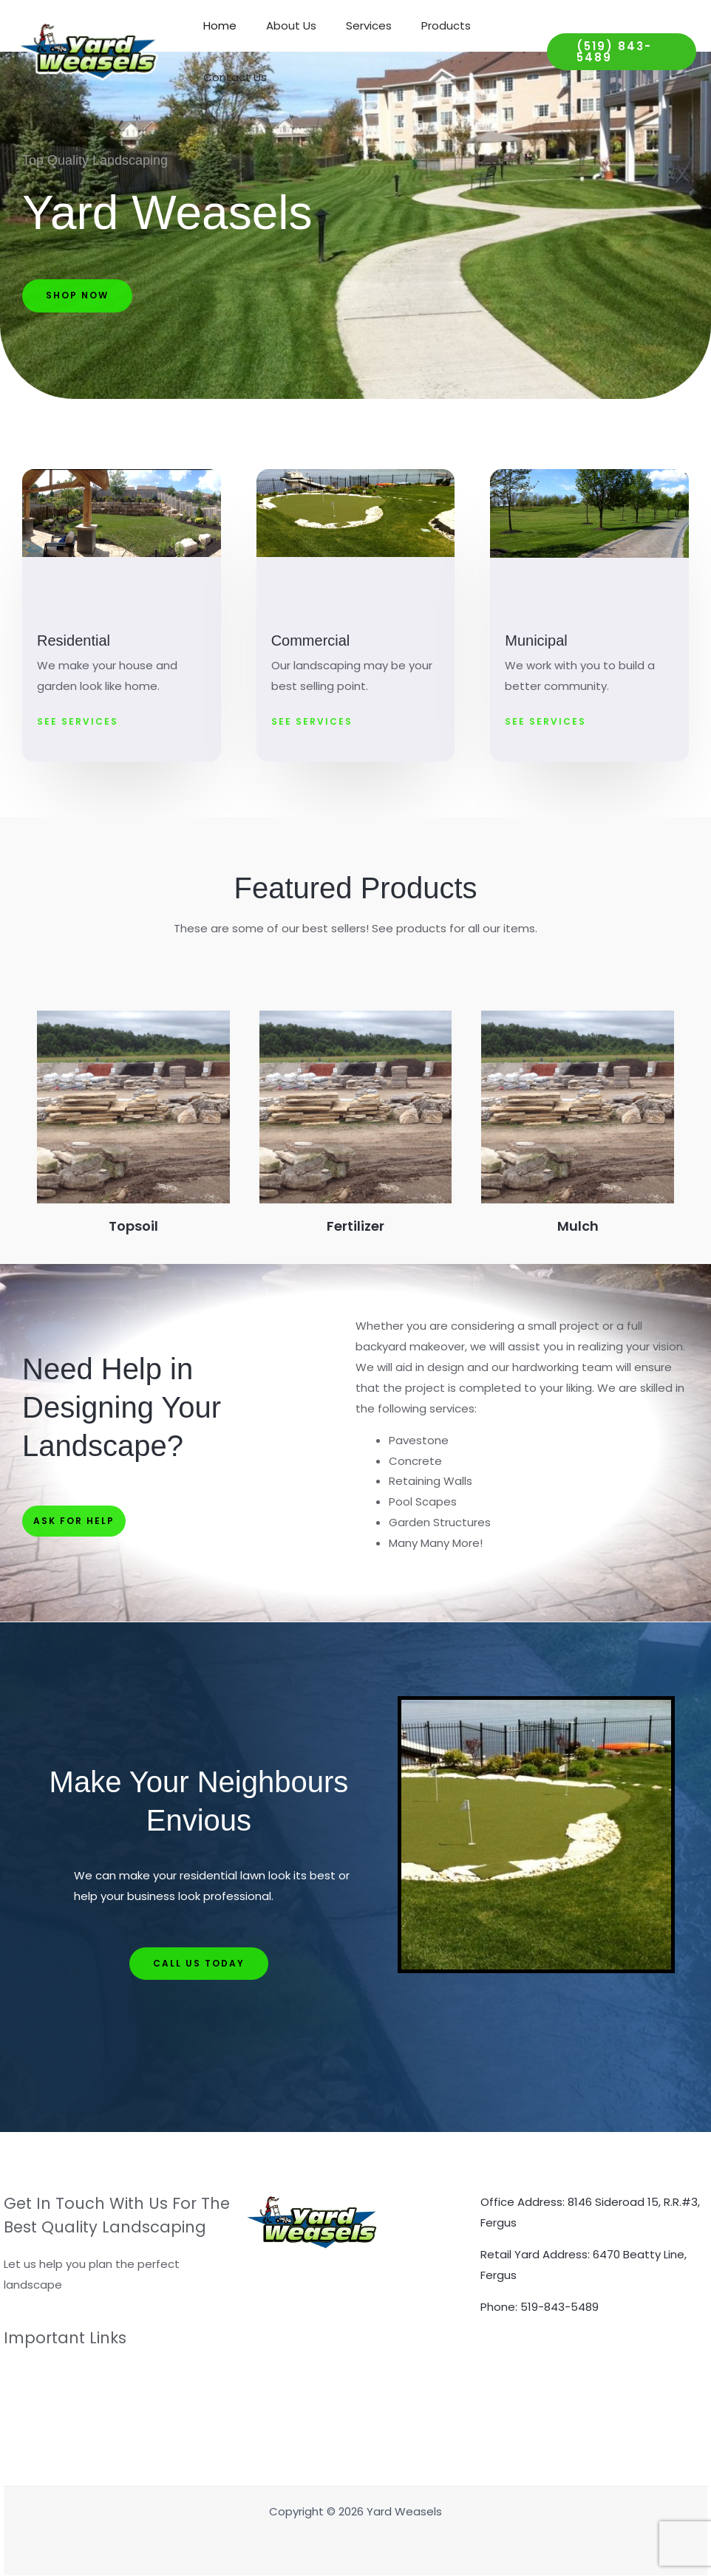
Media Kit (29, 2416)
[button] (616, 51)
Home (216, 25)
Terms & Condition (55, 2395)
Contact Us (231, 77)
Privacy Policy (40, 2374)
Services (350, 25)
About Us (280, 25)
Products (420, 25)
